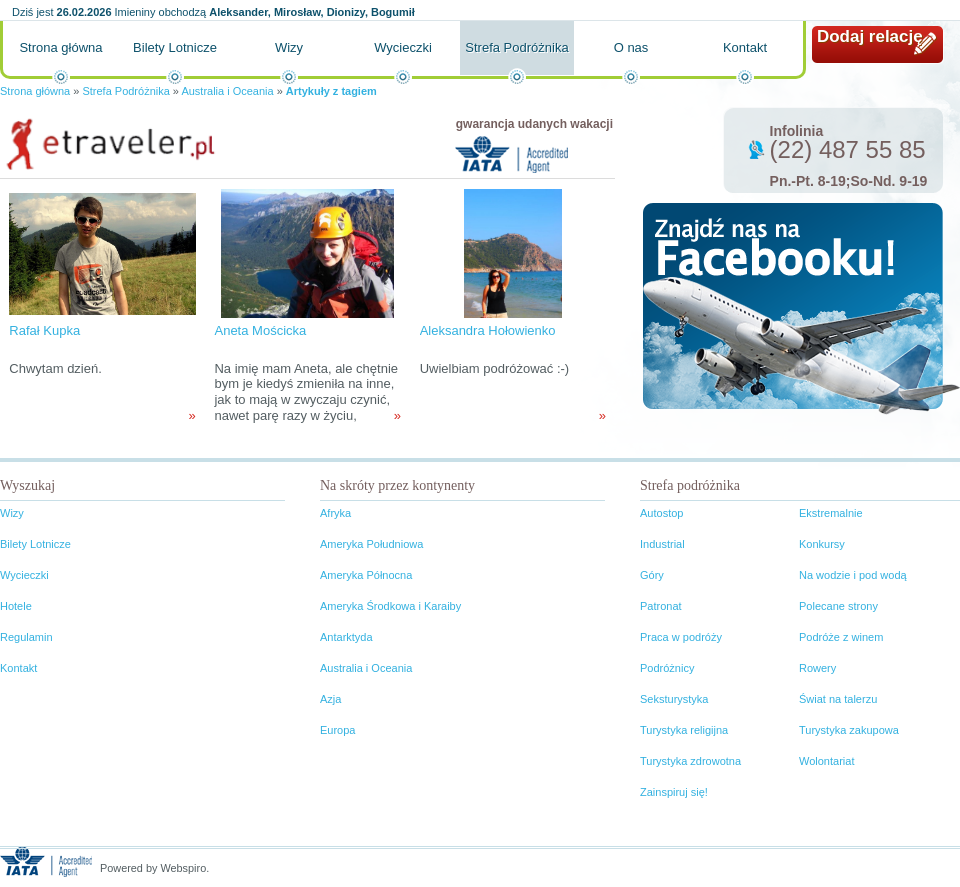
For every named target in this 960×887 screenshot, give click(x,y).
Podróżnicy (667, 668)
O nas (631, 47)
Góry (652, 575)
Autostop (661, 513)
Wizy (289, 47)
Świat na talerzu (838, 699)
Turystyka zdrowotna (690, 761)
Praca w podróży (681, 637)
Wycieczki (403, 47)
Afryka (335, 513)
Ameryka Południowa (371, 544)
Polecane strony (838, 606)
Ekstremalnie (831, 513)
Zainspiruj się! (674, 792)
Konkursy (822, 544)
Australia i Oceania (227, 91)
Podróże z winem (841, 637)
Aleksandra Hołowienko (488, 330)
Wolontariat (826, 761)
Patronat (661, 606)
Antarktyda (346, 637)
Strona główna (60, 47)
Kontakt (745, 47)
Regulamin (26, 637)
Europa (337, 730)
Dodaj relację (870, 36)
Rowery (817, 668)
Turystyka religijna (684, 730)
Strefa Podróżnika (516, 47)
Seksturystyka (674, 699)
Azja (330, 699)
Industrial (662, 544)
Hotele (16, 606)
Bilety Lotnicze (175, 47)
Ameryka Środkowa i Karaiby (390, 606)
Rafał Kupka (44, 330)
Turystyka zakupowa (849, 730)
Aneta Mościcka (260, 330)
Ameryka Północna (366, 575)
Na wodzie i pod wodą (853, 575)
